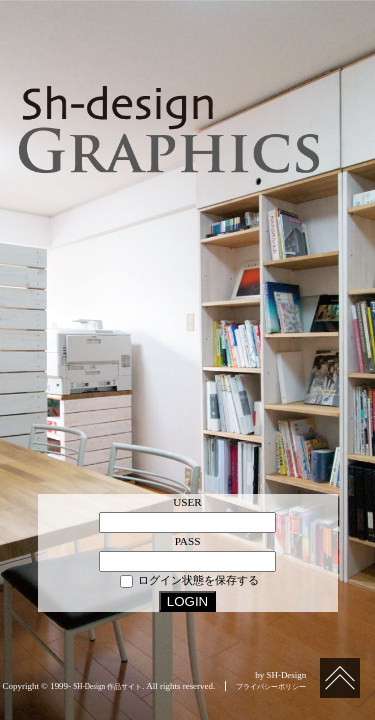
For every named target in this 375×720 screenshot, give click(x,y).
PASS (188, 541)
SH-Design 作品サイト (107, 687)
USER (187, 502)
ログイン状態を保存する (190, 581)
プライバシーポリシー (271, 687)
